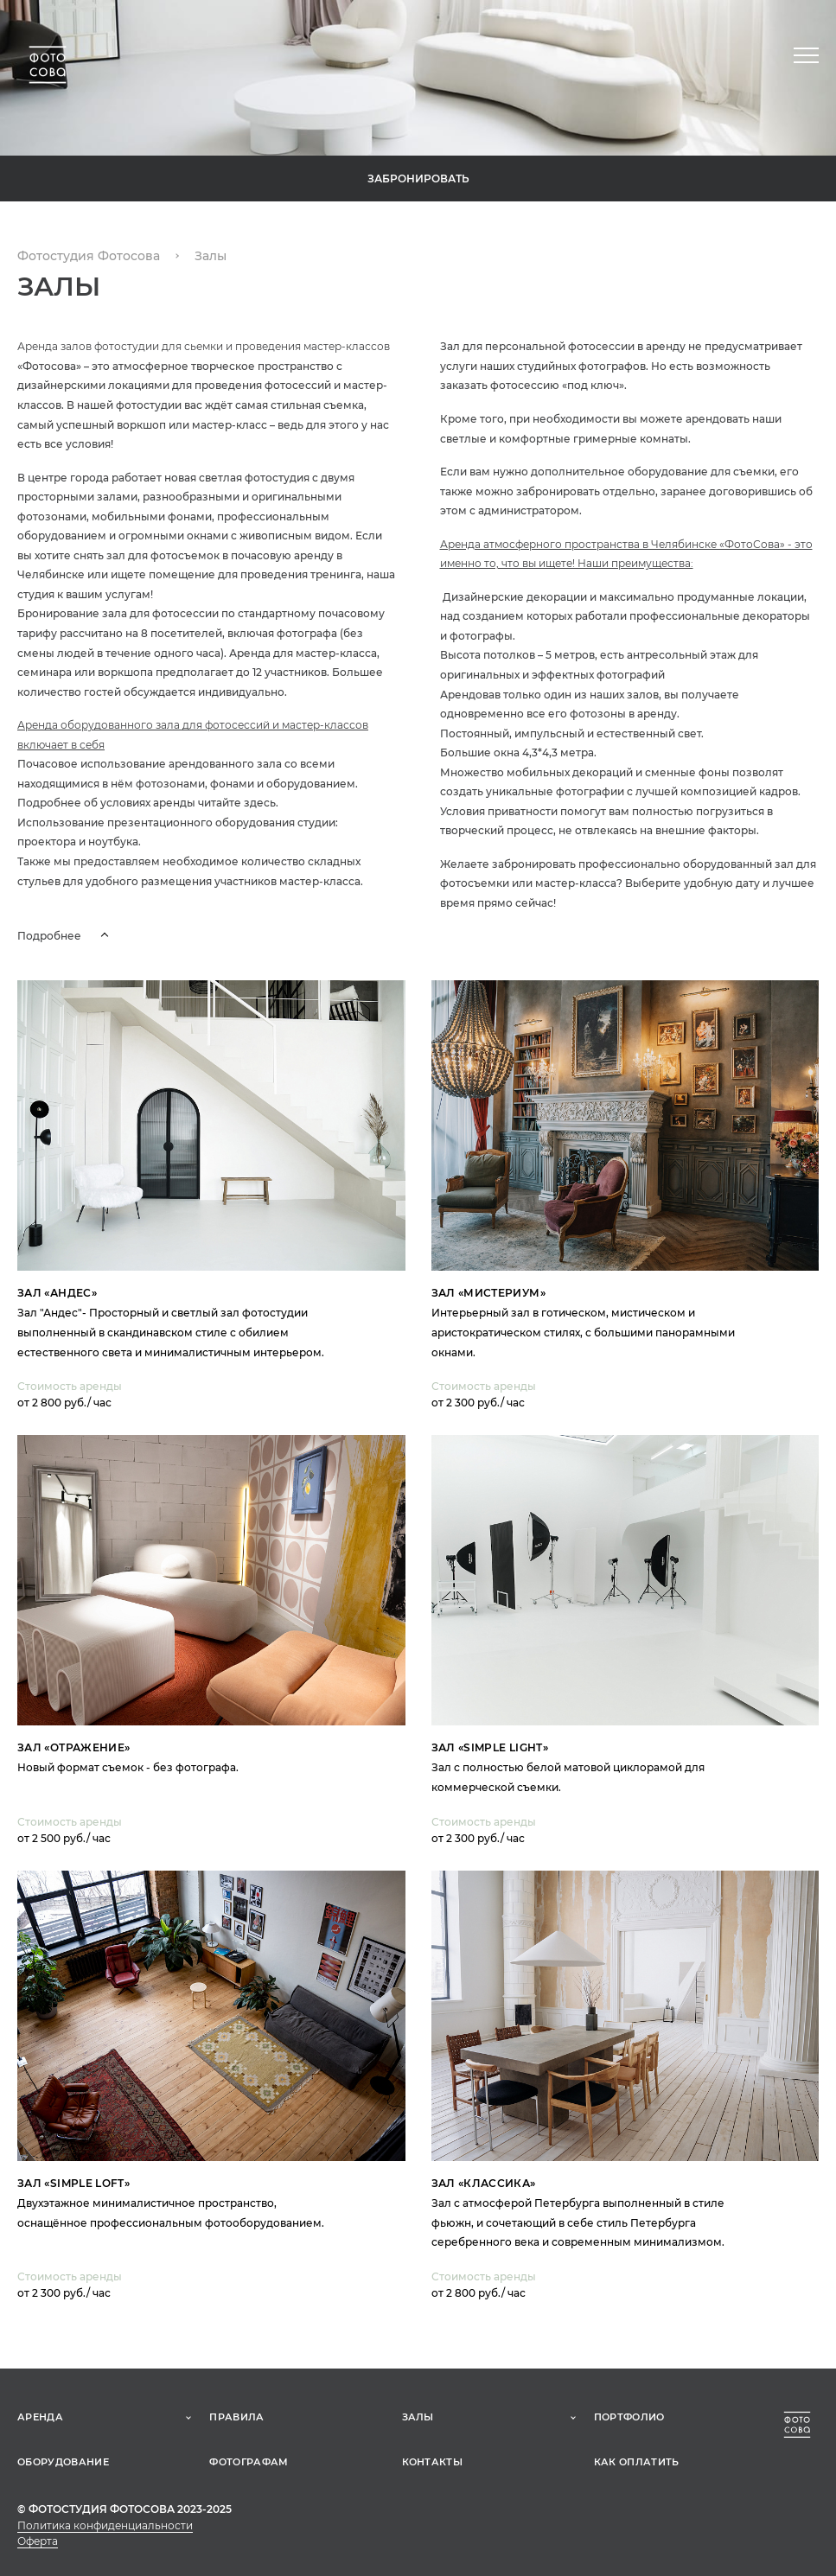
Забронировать (418, 178)
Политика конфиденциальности (105, 2525)
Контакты (432, 2462)
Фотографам (248, 2462)
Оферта (37, 2541)
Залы (418, 2417)
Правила (236, 2417)
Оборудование (63, 2462)
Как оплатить (637, 2462)
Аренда (40, 2417)
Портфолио (629, 2417)
